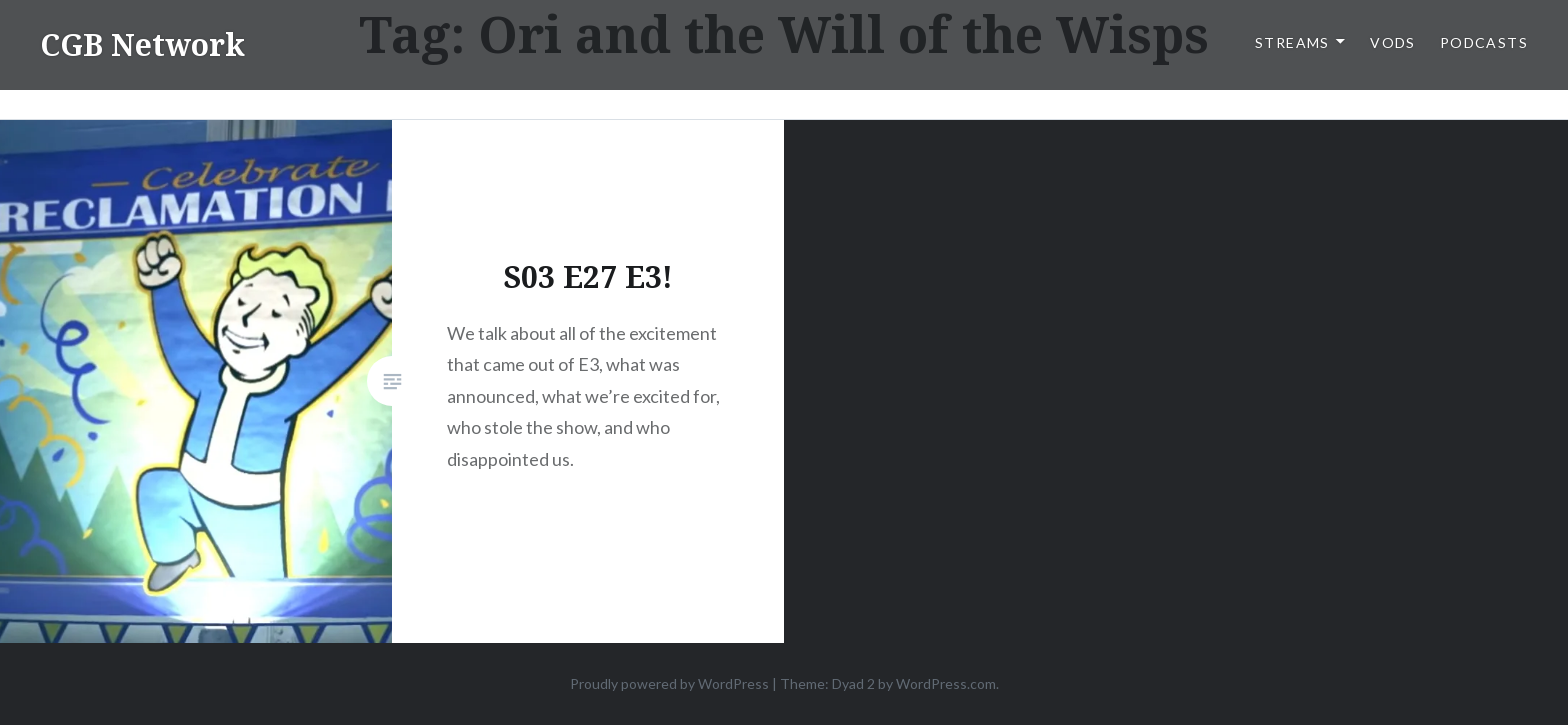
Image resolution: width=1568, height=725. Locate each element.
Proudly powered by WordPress (669, 683)
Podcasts (1484, 42)
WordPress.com (946, 683)
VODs (1393, 42)
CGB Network (142, 44)
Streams (1292, 42)
